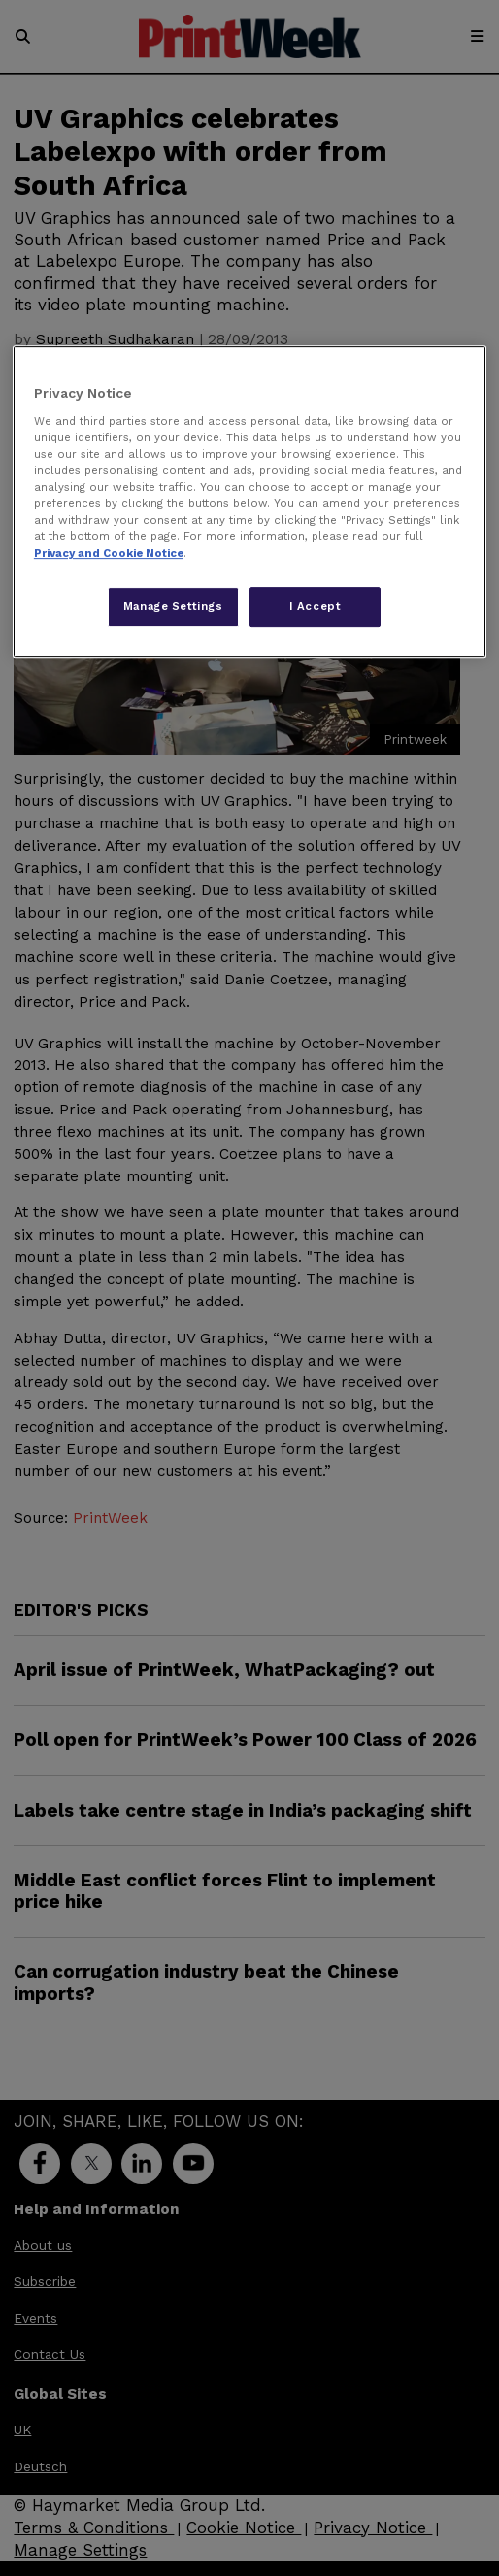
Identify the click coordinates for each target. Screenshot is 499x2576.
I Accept (315, 606)
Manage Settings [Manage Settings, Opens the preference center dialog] (173, 606)
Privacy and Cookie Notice (108, 554)
